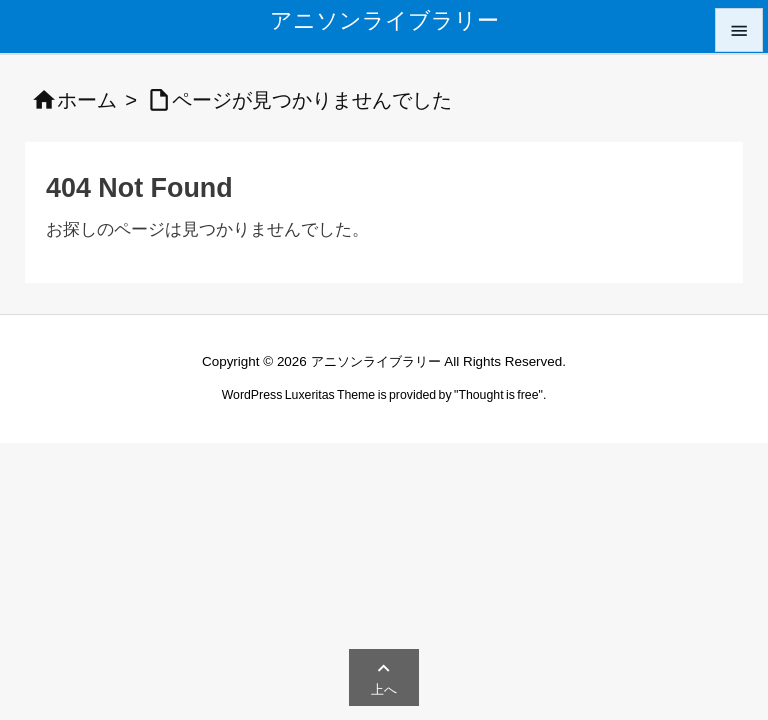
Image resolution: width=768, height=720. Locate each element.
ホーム (87, 100)
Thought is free (498, 395)
